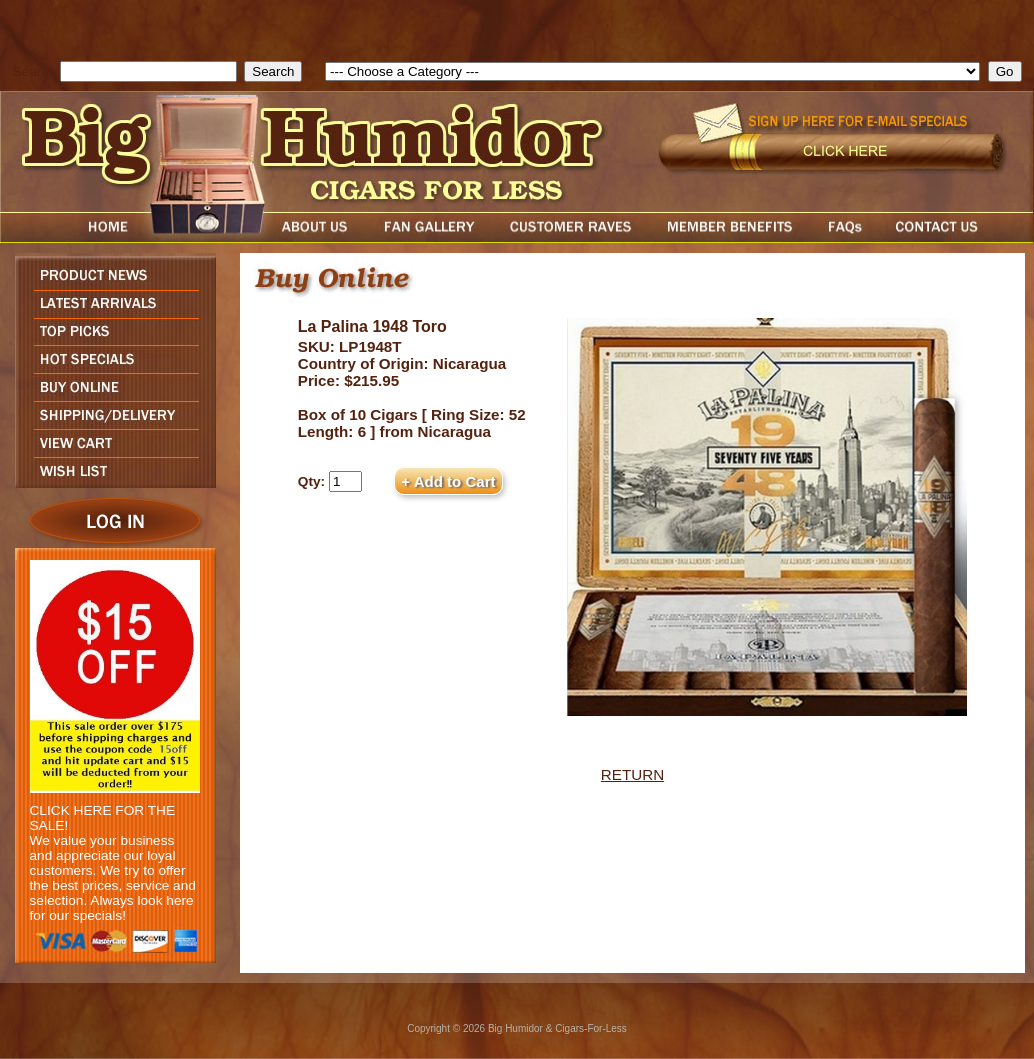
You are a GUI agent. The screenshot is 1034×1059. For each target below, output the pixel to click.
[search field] (148, 71)
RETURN (632, 774)
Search (34, 71)
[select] (652, 71)
